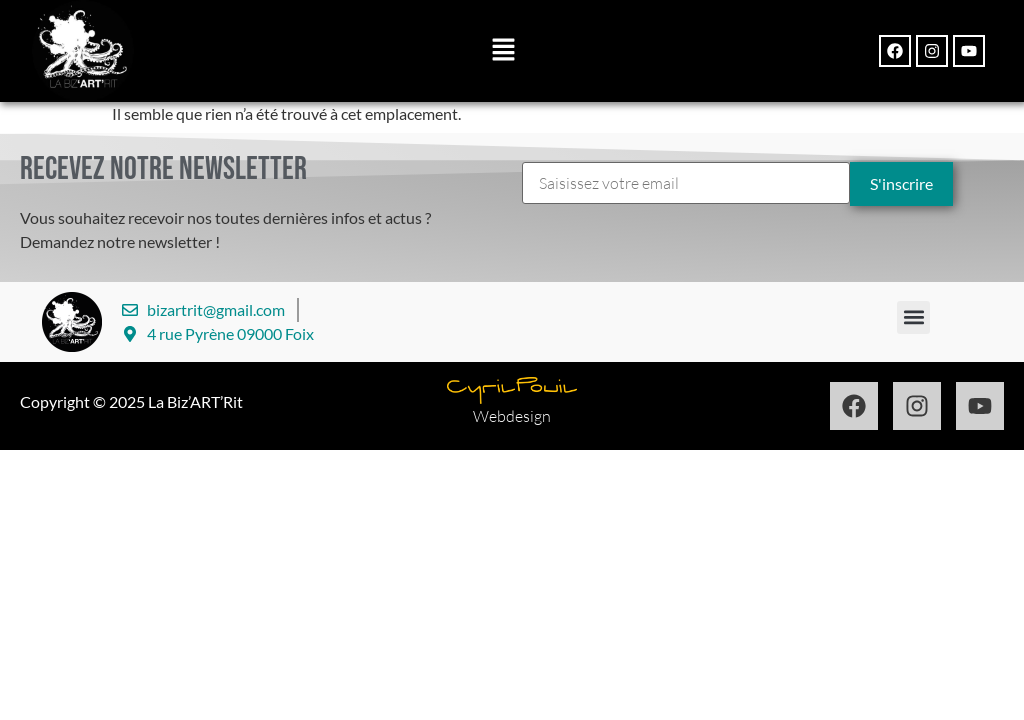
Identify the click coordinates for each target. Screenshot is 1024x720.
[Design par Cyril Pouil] (512, 390)
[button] (503, 51)
